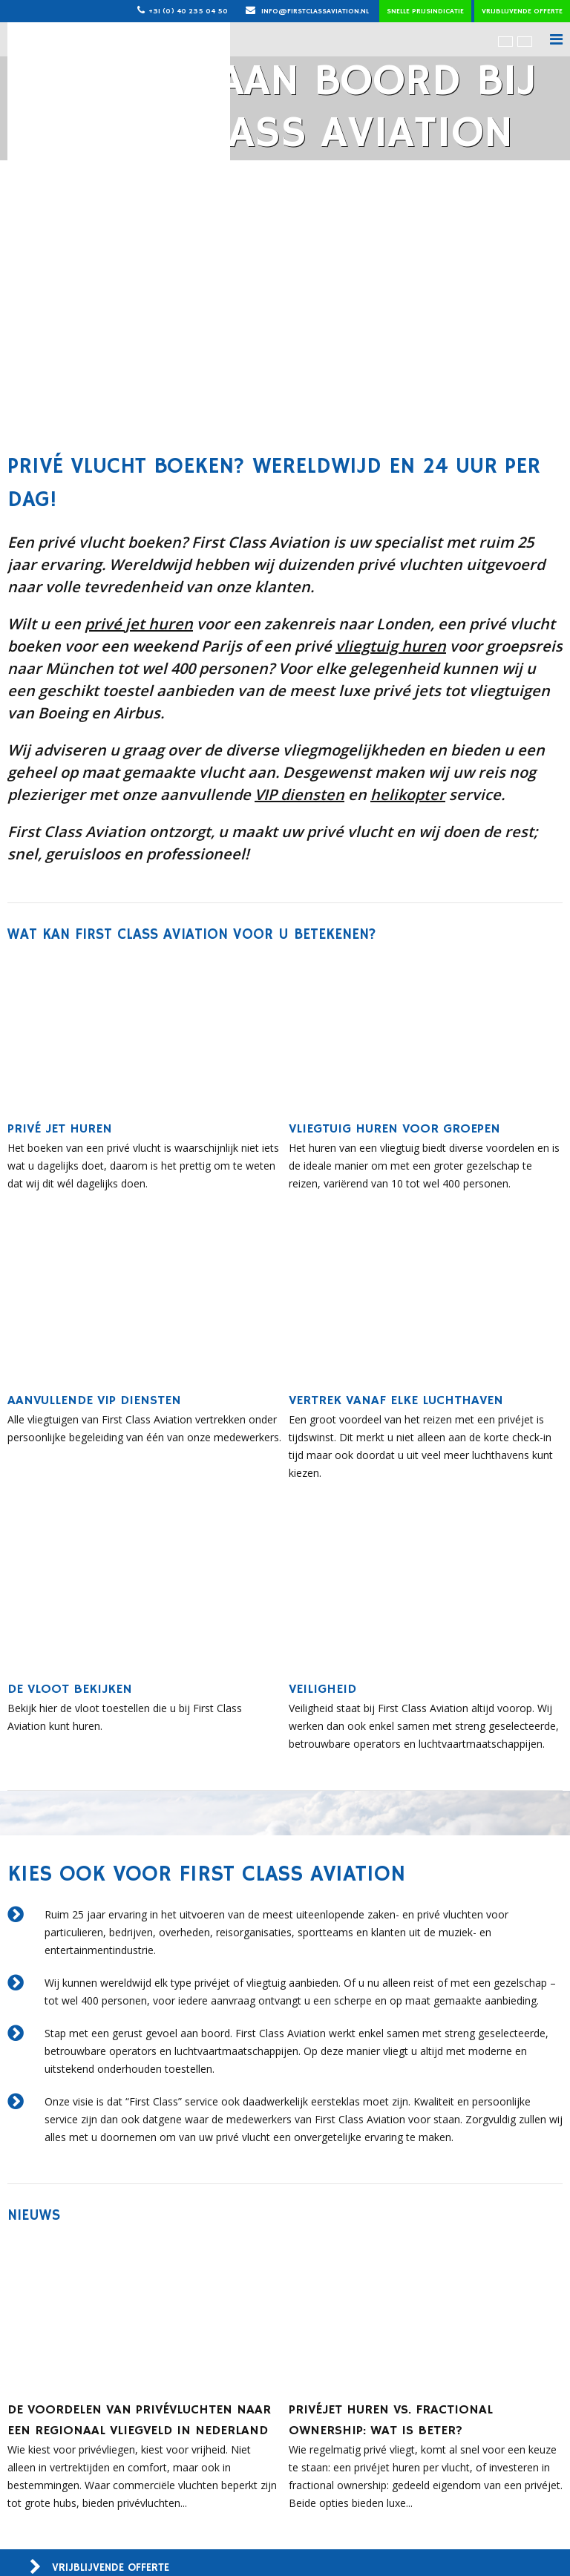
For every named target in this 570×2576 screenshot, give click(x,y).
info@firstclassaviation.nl (307, 11)
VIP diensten (299, 794)
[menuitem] (505, 41)
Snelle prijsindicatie (425, 11)
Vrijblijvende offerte (522, 11)
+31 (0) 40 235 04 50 (188, 11)
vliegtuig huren (390, 646)
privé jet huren (139, 624)
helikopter (407, 794)
